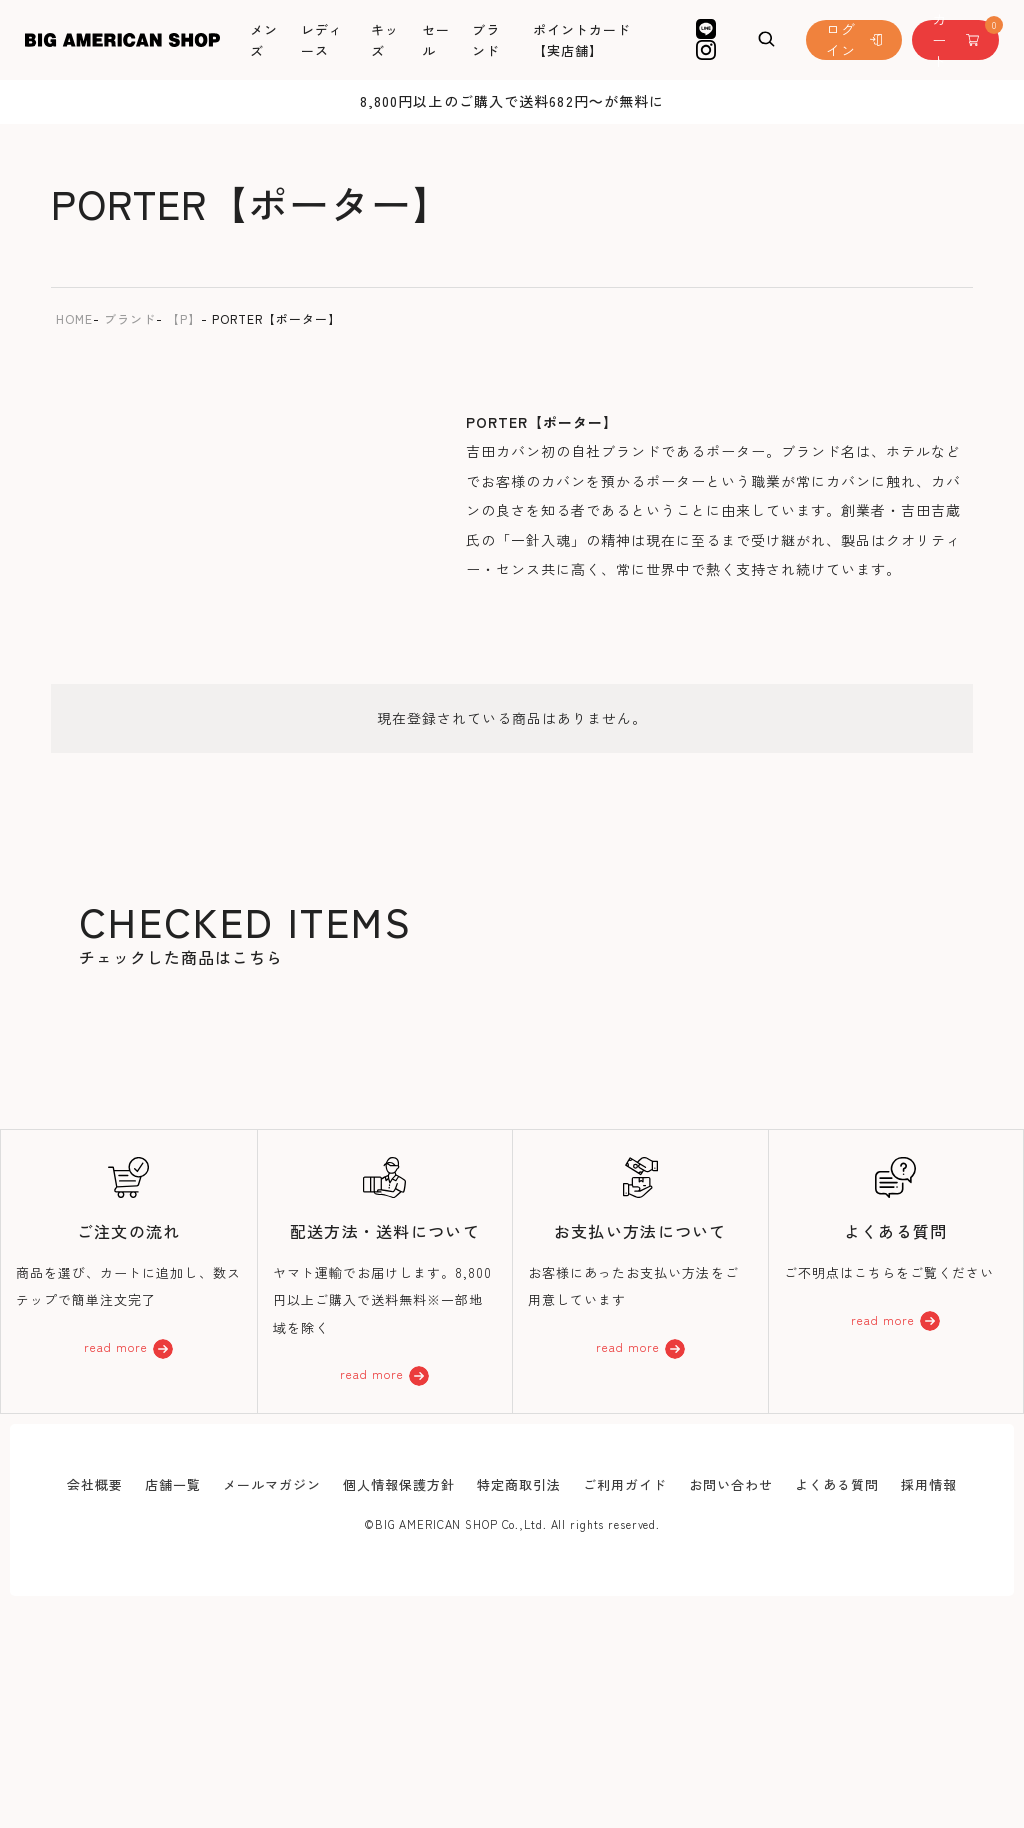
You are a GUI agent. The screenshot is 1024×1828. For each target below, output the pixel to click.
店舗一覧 (173, 1484)
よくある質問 (837, 1484)
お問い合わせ (731, 1484)
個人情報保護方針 (399, 1484)
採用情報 (929, 1484)
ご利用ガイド (625, 1484)
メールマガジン (272, 1484)
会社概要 (95, 1484)
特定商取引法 (519, 1484)
